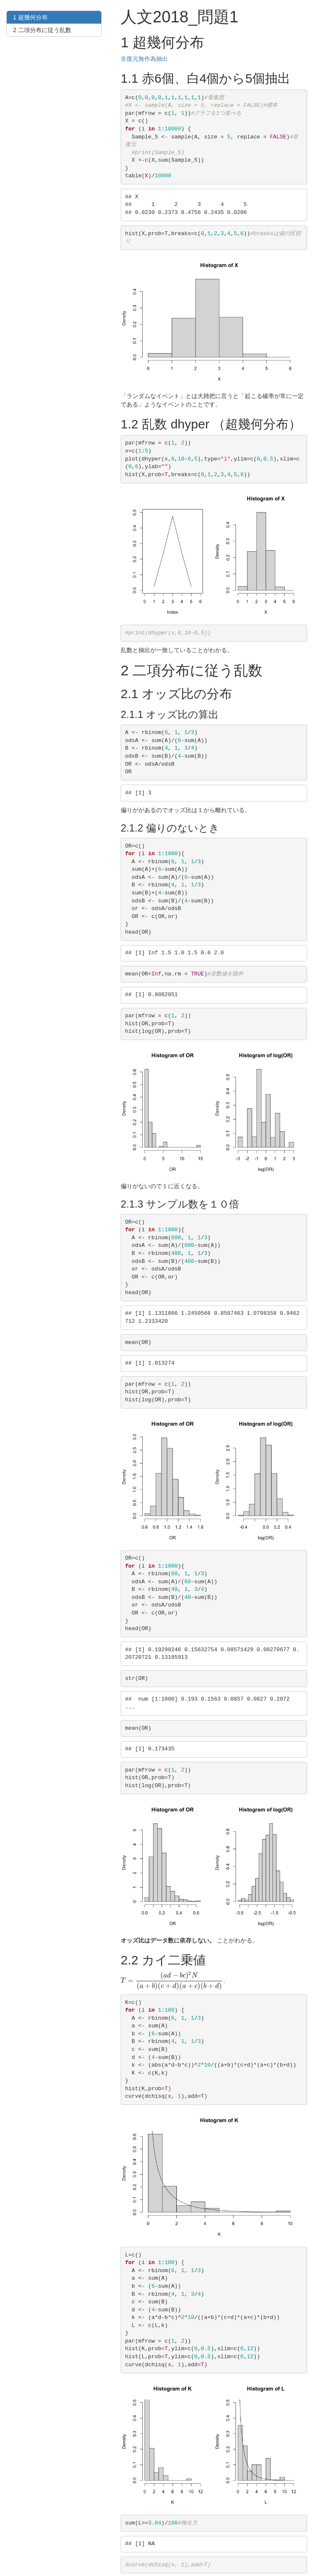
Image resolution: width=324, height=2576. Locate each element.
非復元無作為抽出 (144, 58)
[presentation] (172, 1980)
